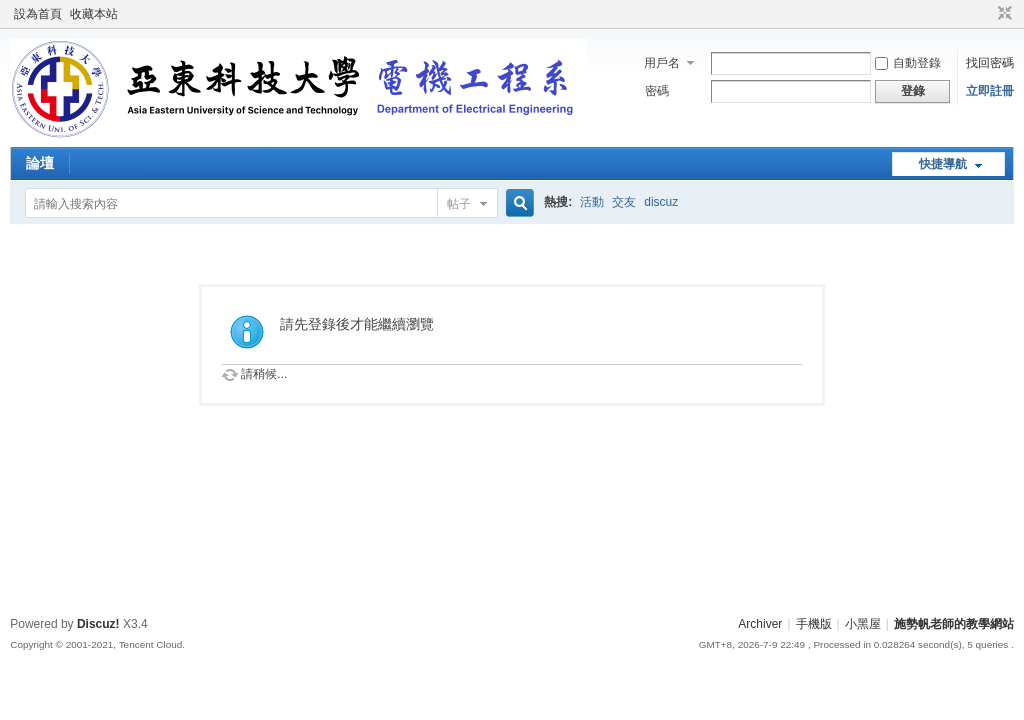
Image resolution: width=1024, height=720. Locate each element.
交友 (624, 202)
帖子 (459, 204)
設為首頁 (38, 14)
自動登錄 (908, 63)
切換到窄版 (1002, 14)
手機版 (814, 624)
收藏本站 (94, 14)
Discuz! (98, 624)
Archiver (760, 624)
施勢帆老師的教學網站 (954, 624)
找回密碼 (990, 63)
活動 (592, 202)
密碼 (657, 91)
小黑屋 (863, 624)
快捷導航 (943, 164)
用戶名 (662, 63)
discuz (661, 202)
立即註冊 (990, 91)
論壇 (40, 163)
